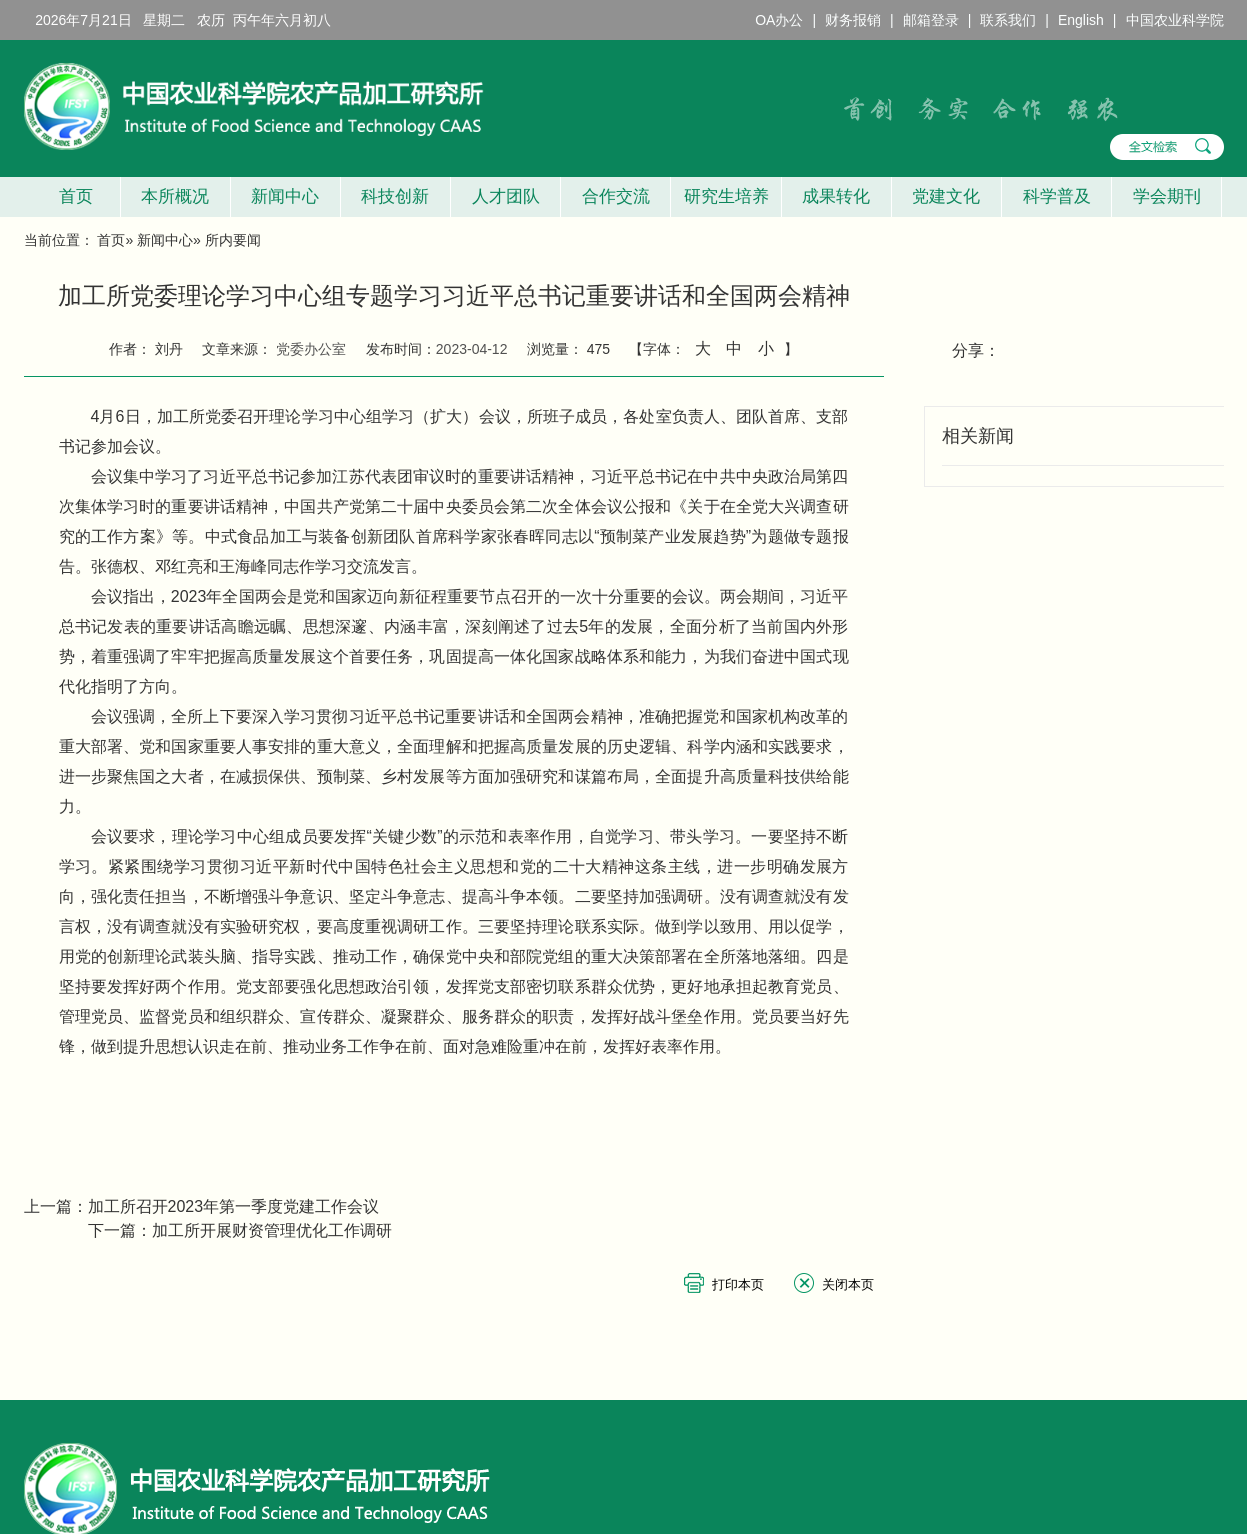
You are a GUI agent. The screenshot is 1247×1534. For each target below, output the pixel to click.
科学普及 (1057, 196)
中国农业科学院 (1175, 20)
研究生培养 (726, 196)
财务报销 (853, 20)
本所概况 (175, 196)
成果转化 (836, 196)
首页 (71, 196)
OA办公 (779, 20)
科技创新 (395, 196)
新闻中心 (285, 196)
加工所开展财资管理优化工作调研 (272, 1230)
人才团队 (506, 196)
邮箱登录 (931, 20)
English (1081, 20)
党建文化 (946, 196)
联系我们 (1008, 20)
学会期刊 (1167, 196)
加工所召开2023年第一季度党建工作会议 (234, 1206)
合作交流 (616, 196)
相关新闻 (978, 436)
